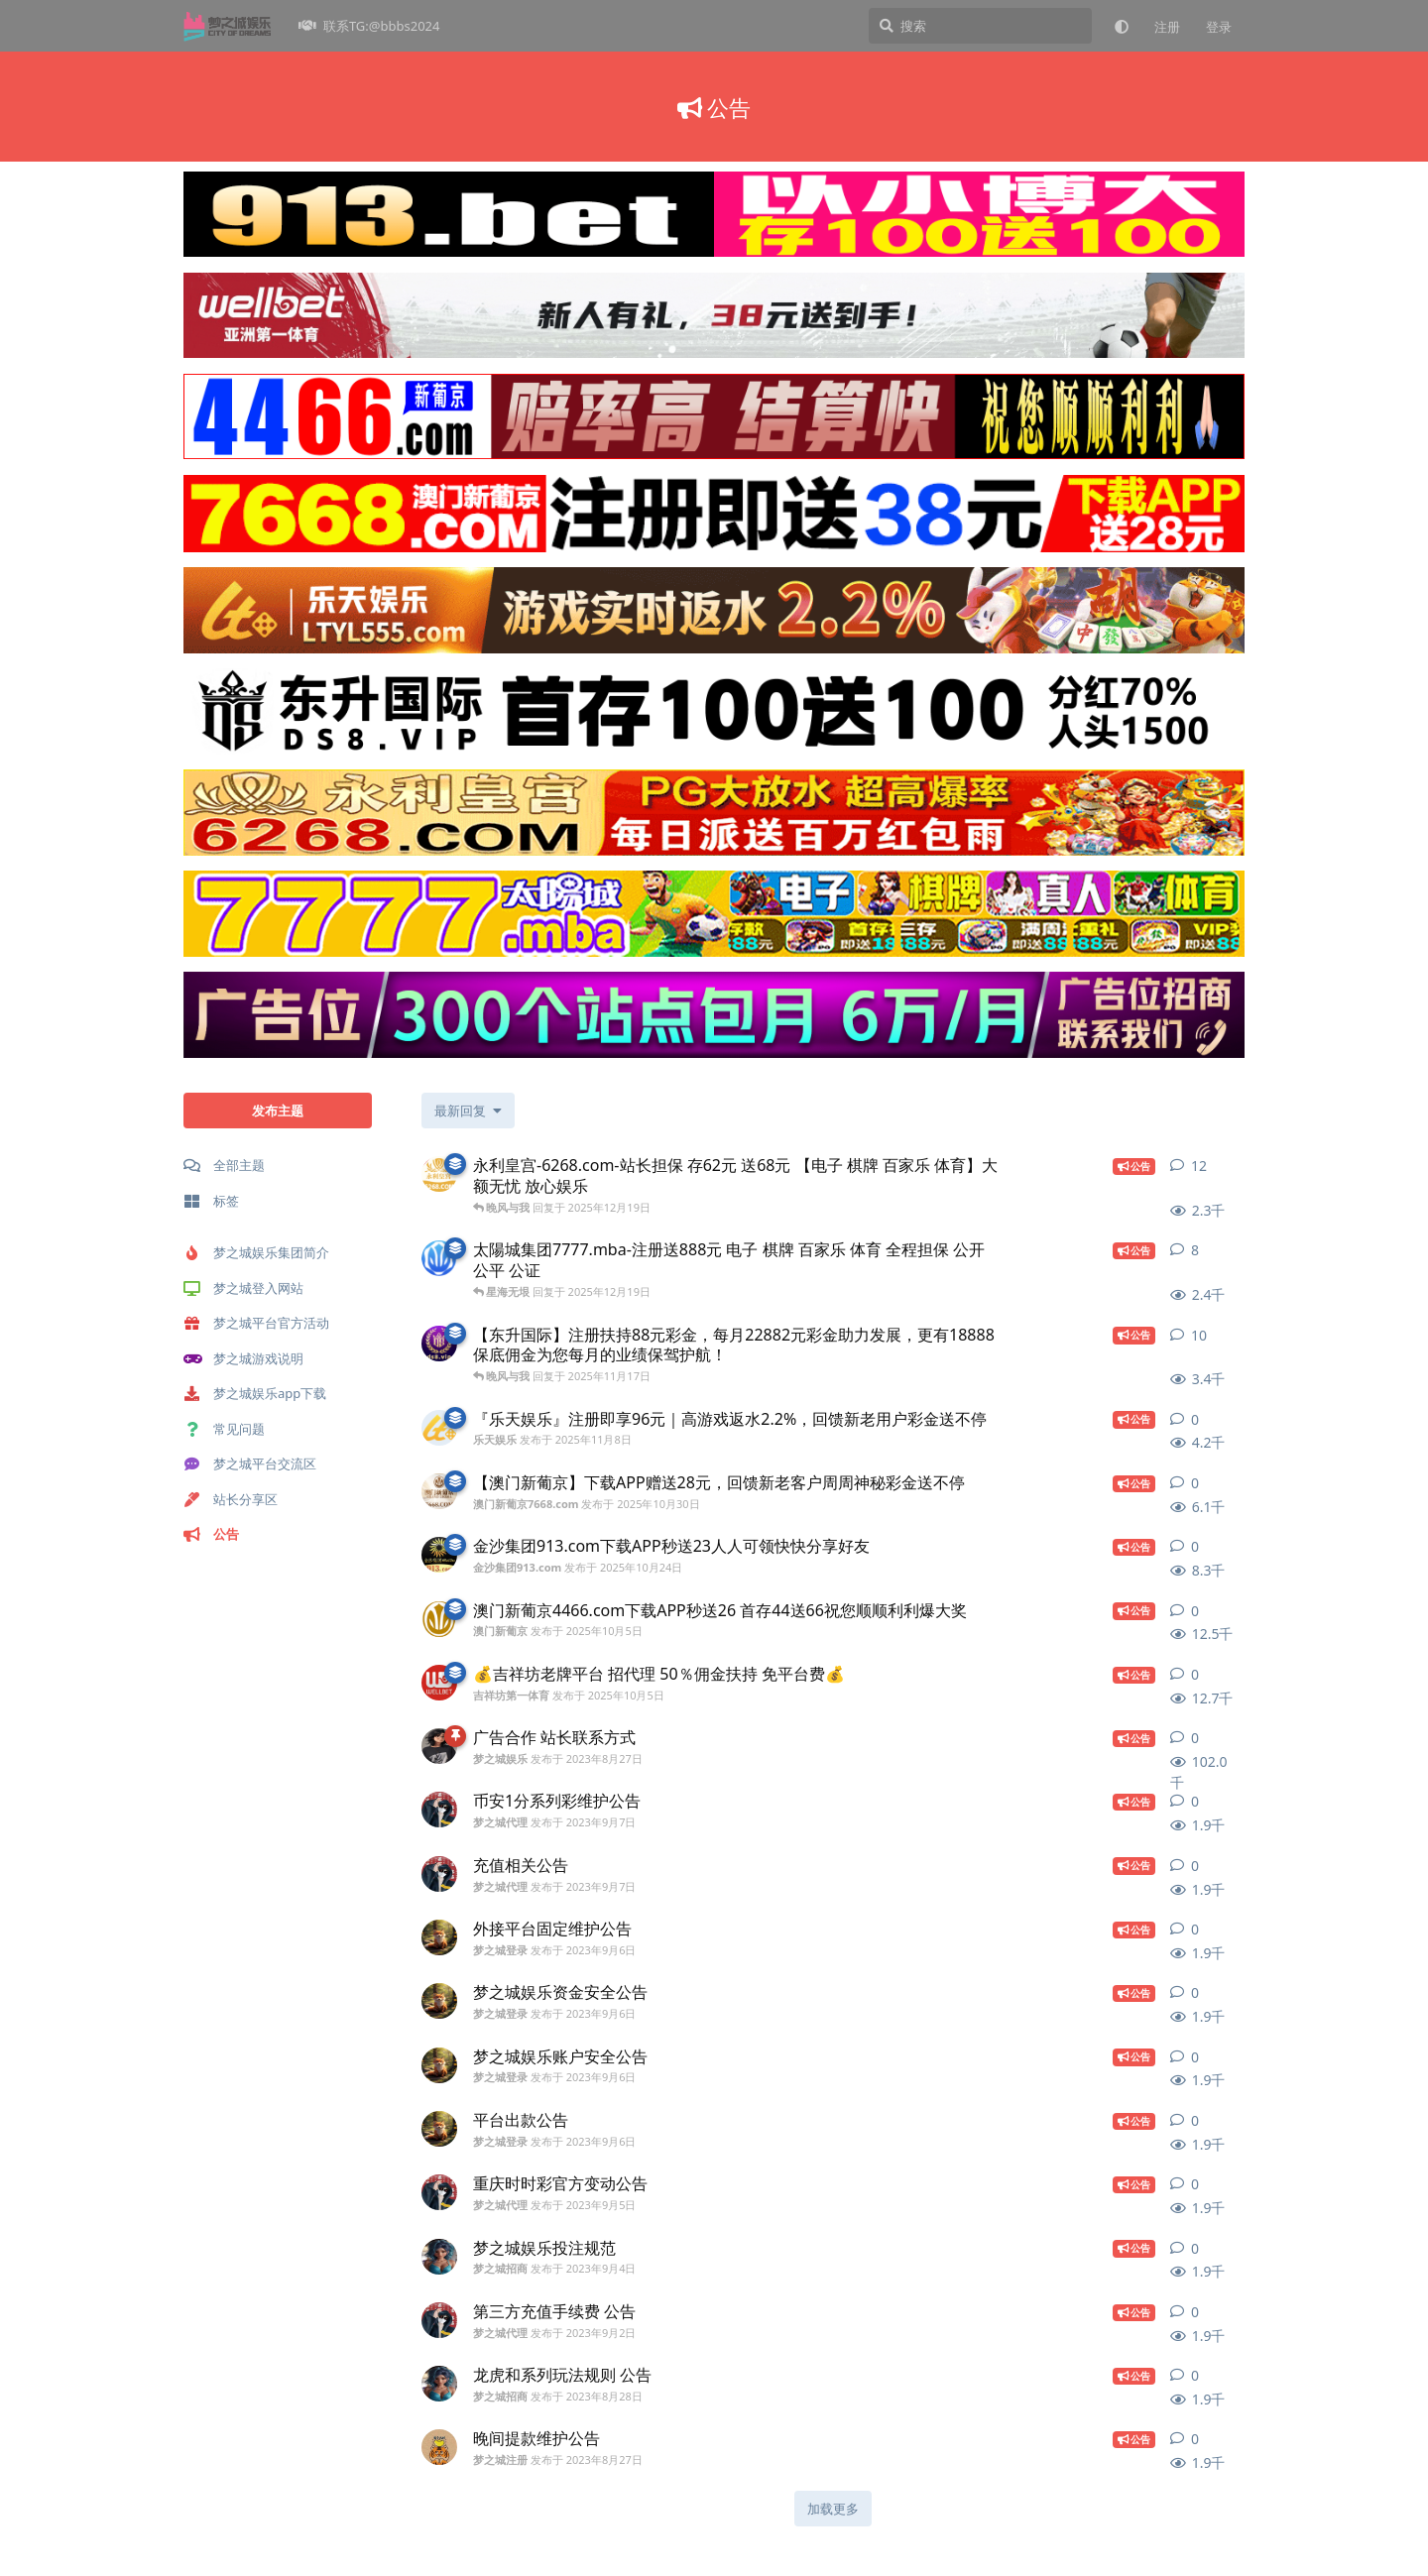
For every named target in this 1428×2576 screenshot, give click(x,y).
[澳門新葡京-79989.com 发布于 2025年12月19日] (439, 1258)
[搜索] (980, 26)
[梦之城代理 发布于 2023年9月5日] (439, 2192)
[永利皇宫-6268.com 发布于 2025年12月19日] (439, 1174)
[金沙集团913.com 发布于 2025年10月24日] (439, 1555)
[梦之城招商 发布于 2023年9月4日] (439, 2257)
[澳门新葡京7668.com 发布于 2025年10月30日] (439, 1491)
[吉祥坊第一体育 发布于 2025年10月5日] (439, 1682)
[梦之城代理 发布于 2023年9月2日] (439, 2320)
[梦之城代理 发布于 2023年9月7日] (439, 1809)
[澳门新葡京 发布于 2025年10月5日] (439, 1619)
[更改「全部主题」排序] (468, 1110)
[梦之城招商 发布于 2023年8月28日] (439, 2383)
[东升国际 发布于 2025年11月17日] (439, 1343)
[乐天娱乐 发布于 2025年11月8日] (439, 1428)
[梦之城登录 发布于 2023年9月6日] (439, 1937)
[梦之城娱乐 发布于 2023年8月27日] (439, 1746)
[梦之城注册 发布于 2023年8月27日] (439, 2447)
